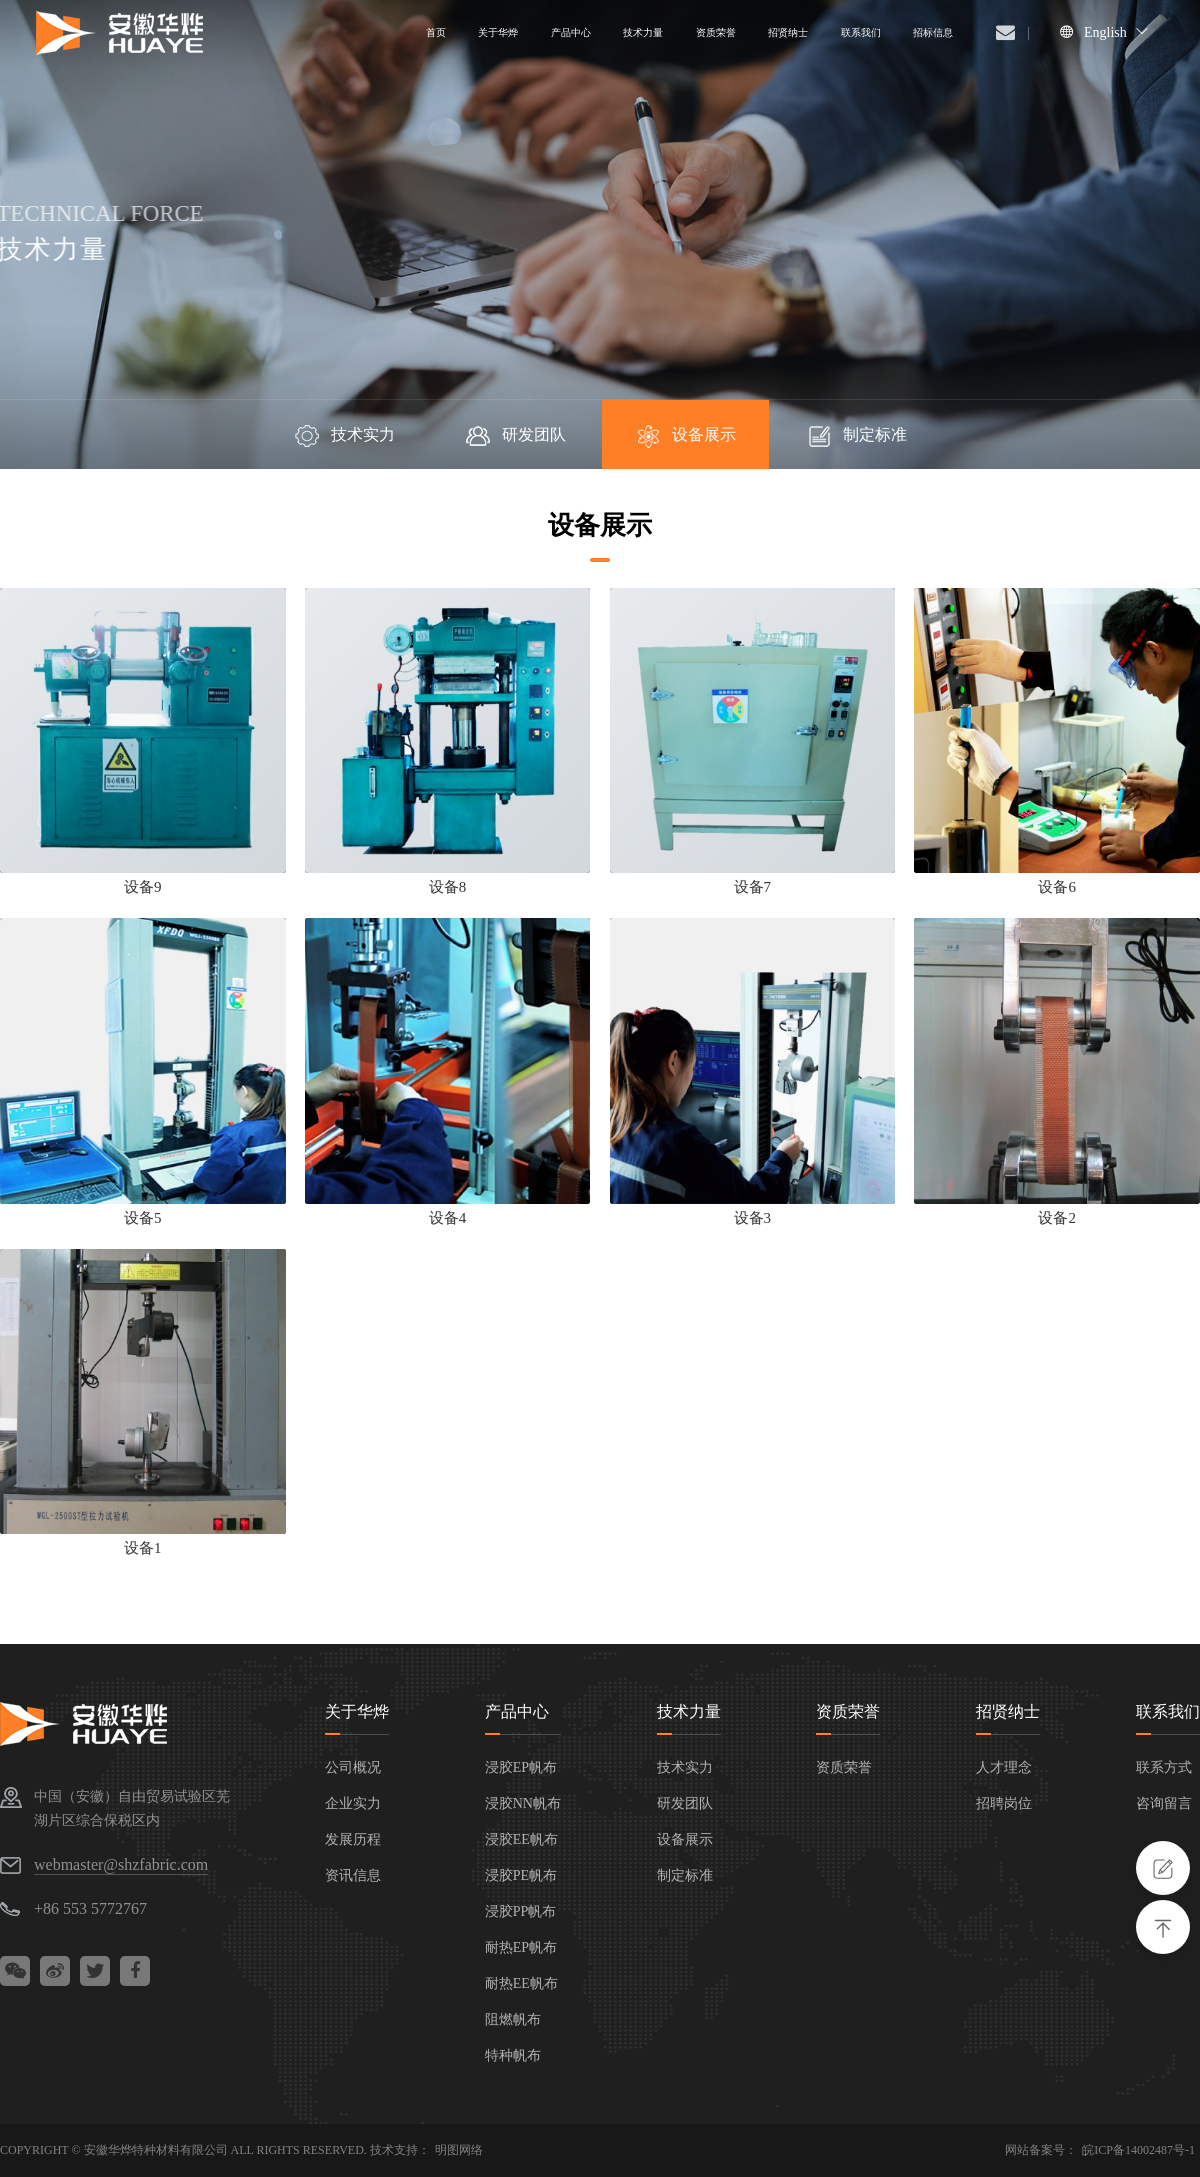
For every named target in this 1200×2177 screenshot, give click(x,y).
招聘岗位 (1004, 1803)
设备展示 (685, 436)
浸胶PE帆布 (521, 1875)
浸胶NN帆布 (523, 1803)
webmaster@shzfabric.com (121, 1864)
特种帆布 (513, 2055)
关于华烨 (357, 1711)
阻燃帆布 (513, 2019)
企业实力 (353, 1803)
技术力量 (689, 1711)
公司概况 (353, 1767)
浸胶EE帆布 (521, 1839)
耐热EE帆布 (521, 1983)
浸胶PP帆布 (521, 1911)
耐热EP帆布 (521, 1947)
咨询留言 (1164, 1803)
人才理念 (1004, 1767)
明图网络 (459, 2150)
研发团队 (515, 436)
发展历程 (353, 1839)
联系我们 (1168, 1711)
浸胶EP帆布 (521, 1767)
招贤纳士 (1008, 1711)
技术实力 (344, 436)
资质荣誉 (848, 1711)
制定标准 (856, 436)
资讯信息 (353, 1875)
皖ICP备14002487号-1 (1138, 2150)
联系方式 (1164, 1767)
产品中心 (517, 1711)
